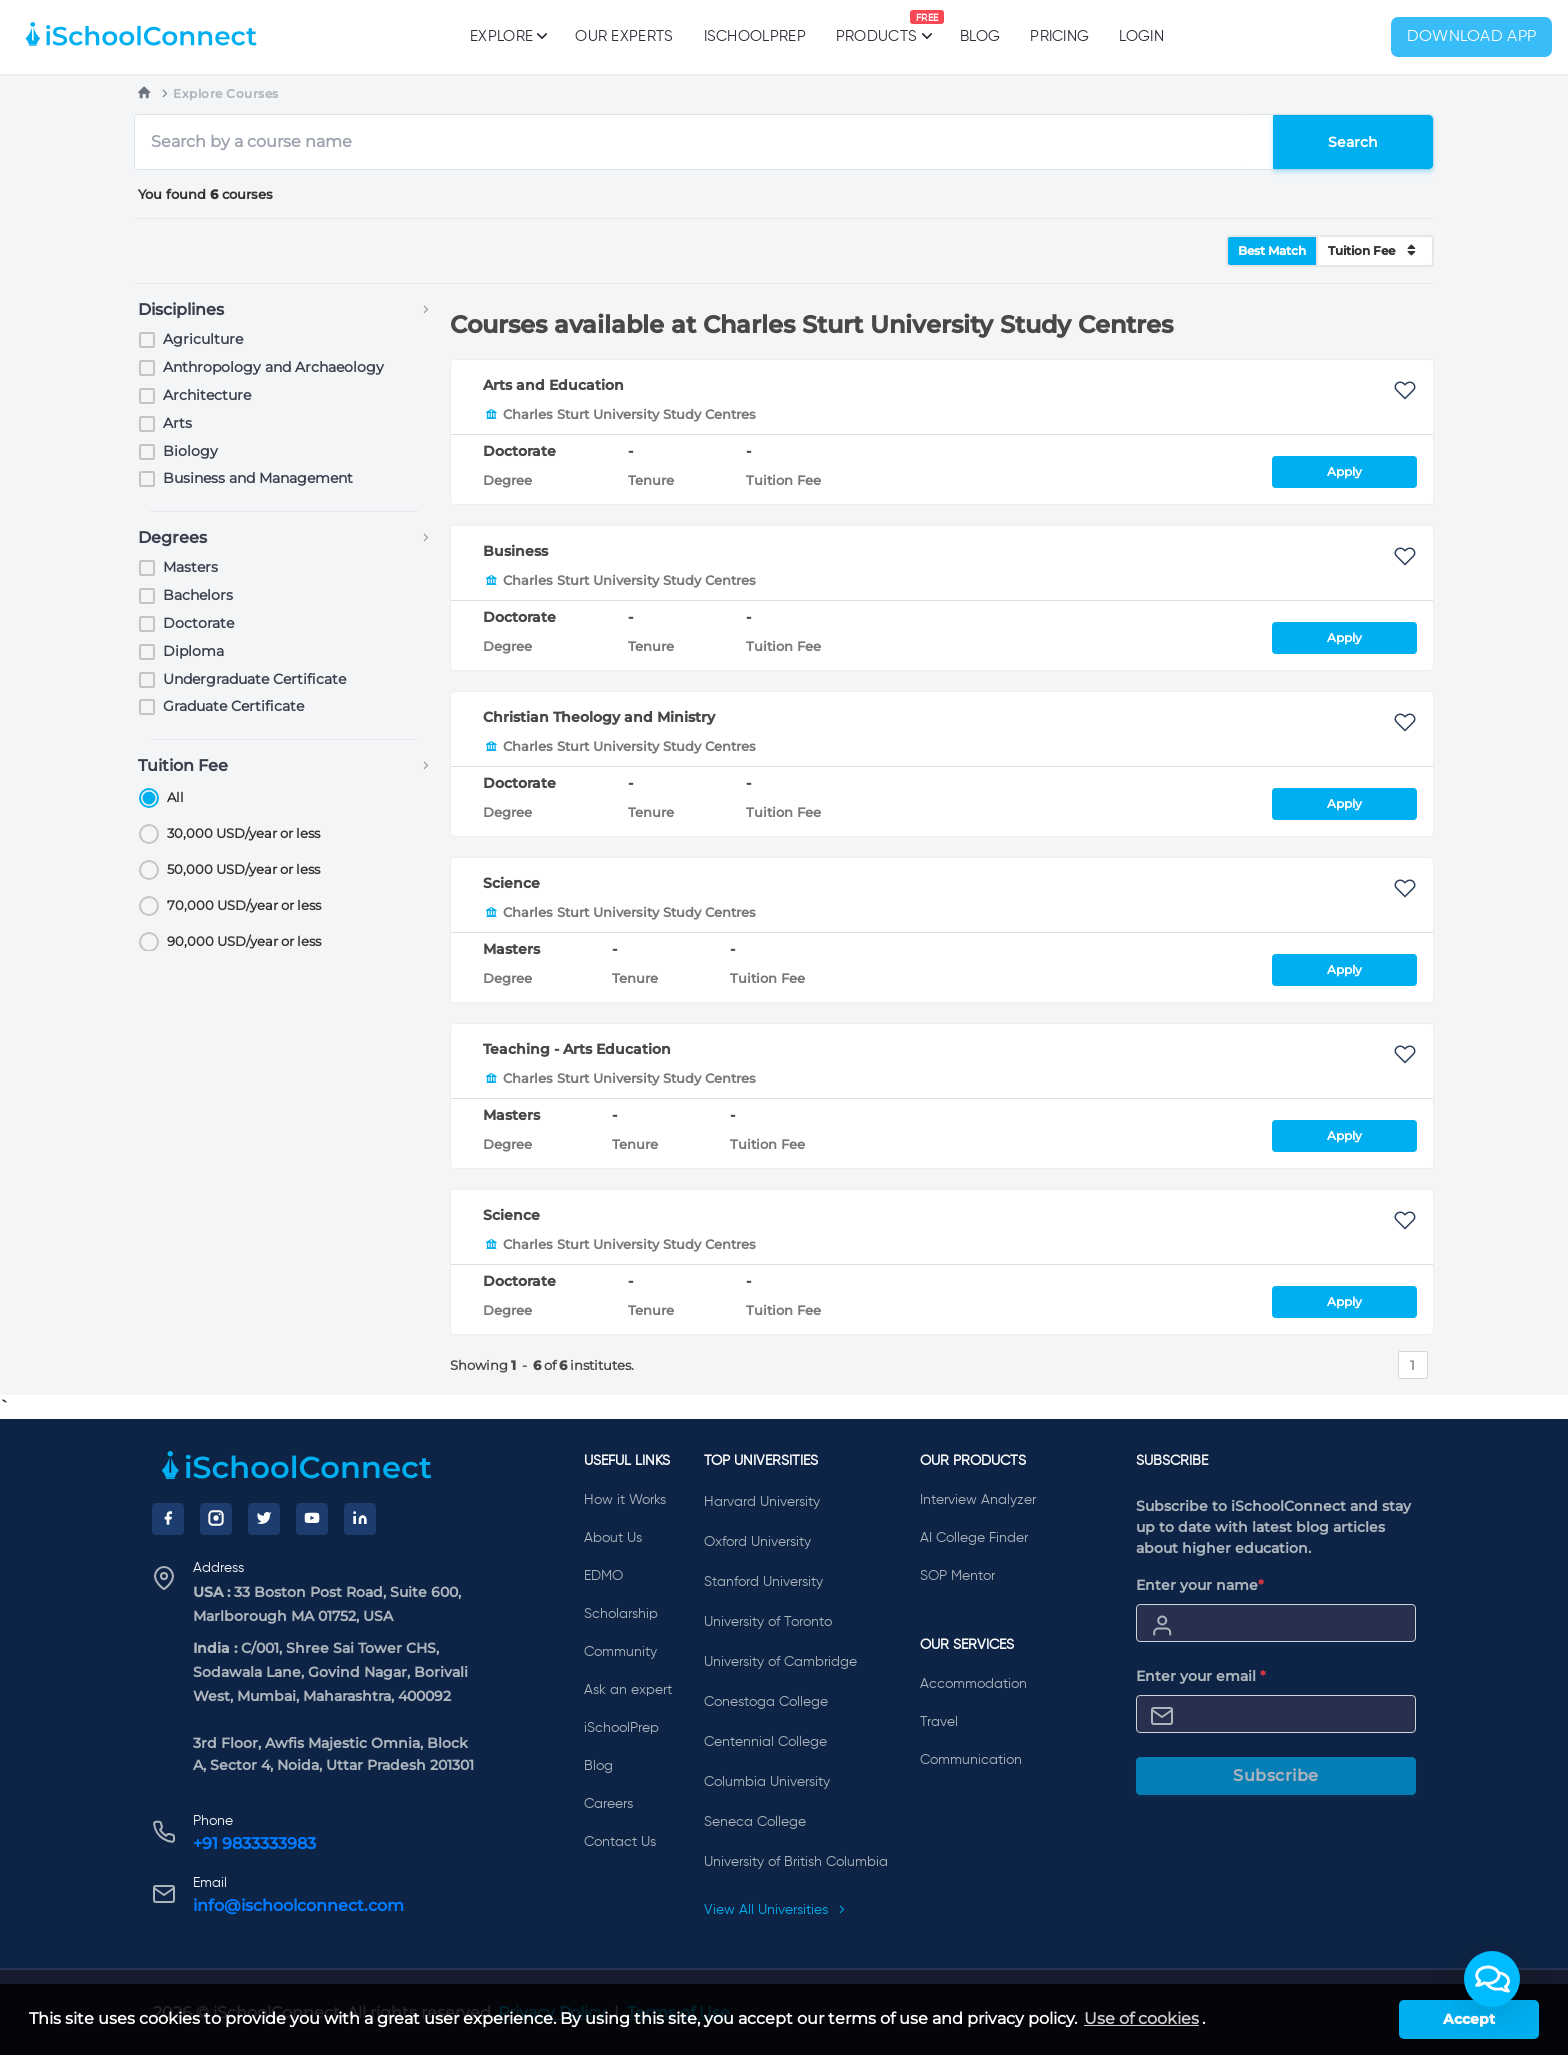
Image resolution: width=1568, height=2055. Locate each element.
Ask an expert (628, 1690)
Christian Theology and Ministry (599, 717)
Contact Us (620, 1842)
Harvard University (762, 1502)
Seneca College (755, 1822)
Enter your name (1200, 1585)
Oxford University (757, 1542)
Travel (939, 1722)
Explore (507, 36)
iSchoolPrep (755, 36)
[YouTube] (312, 1519)
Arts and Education (553, 385)
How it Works (625, 1500)
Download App (1472, 37)
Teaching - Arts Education (577, 1049)
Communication (971, 1760)
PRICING (1059, 36)
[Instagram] (216, 1519)
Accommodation (973, 1684)
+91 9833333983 (254, 1843)
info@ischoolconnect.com (298, 1905)
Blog (980, 36)
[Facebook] (168, 1519)
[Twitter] (264, 1519)
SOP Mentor (957, 1576)
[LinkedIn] (360, 1519)
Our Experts (624, 36)
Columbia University (767, 1782)
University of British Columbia (796, 1862)
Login (1141, 36)
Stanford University (763, 1582)
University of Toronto (768, 1622)
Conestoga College (766, 1702)
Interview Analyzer (978, 1500)
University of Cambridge (780, 1662)
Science (511, 883)
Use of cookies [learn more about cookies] (1141, 2018)
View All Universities (775, 1910)
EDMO (603, 1576)
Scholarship (621, 1614)
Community (620, 1652)
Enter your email (1201, 1676)
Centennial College (765, 1742)
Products (876, 27)
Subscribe (1276, 1775)
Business (515, 551)
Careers (608, 1804)
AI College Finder (974, 1538)
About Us (613, 1538)
